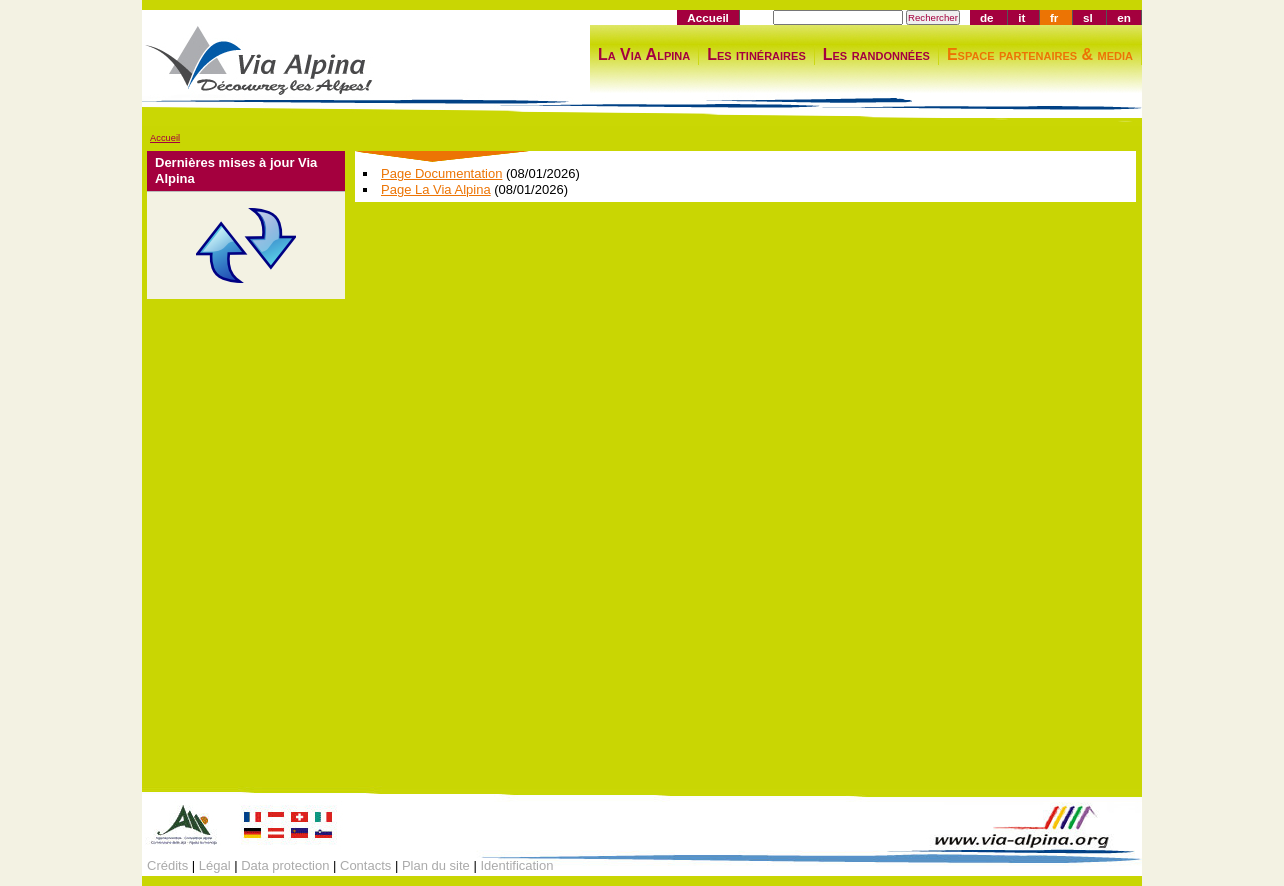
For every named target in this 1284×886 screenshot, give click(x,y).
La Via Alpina (644, 54)
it (1021, 17)
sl (1088, 17)
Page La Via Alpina (436, 189)
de (987, 17)
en (1124, 17)
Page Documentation (441, 173)
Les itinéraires (756, 54)
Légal (215, 865)
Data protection (285, 865)
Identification (516, 865)
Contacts (365, 865)
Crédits (167, 865)
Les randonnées (876, 54)
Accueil (708, 17)
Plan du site (436, 865)
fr (1054, 17)
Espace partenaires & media (1040, 54)
